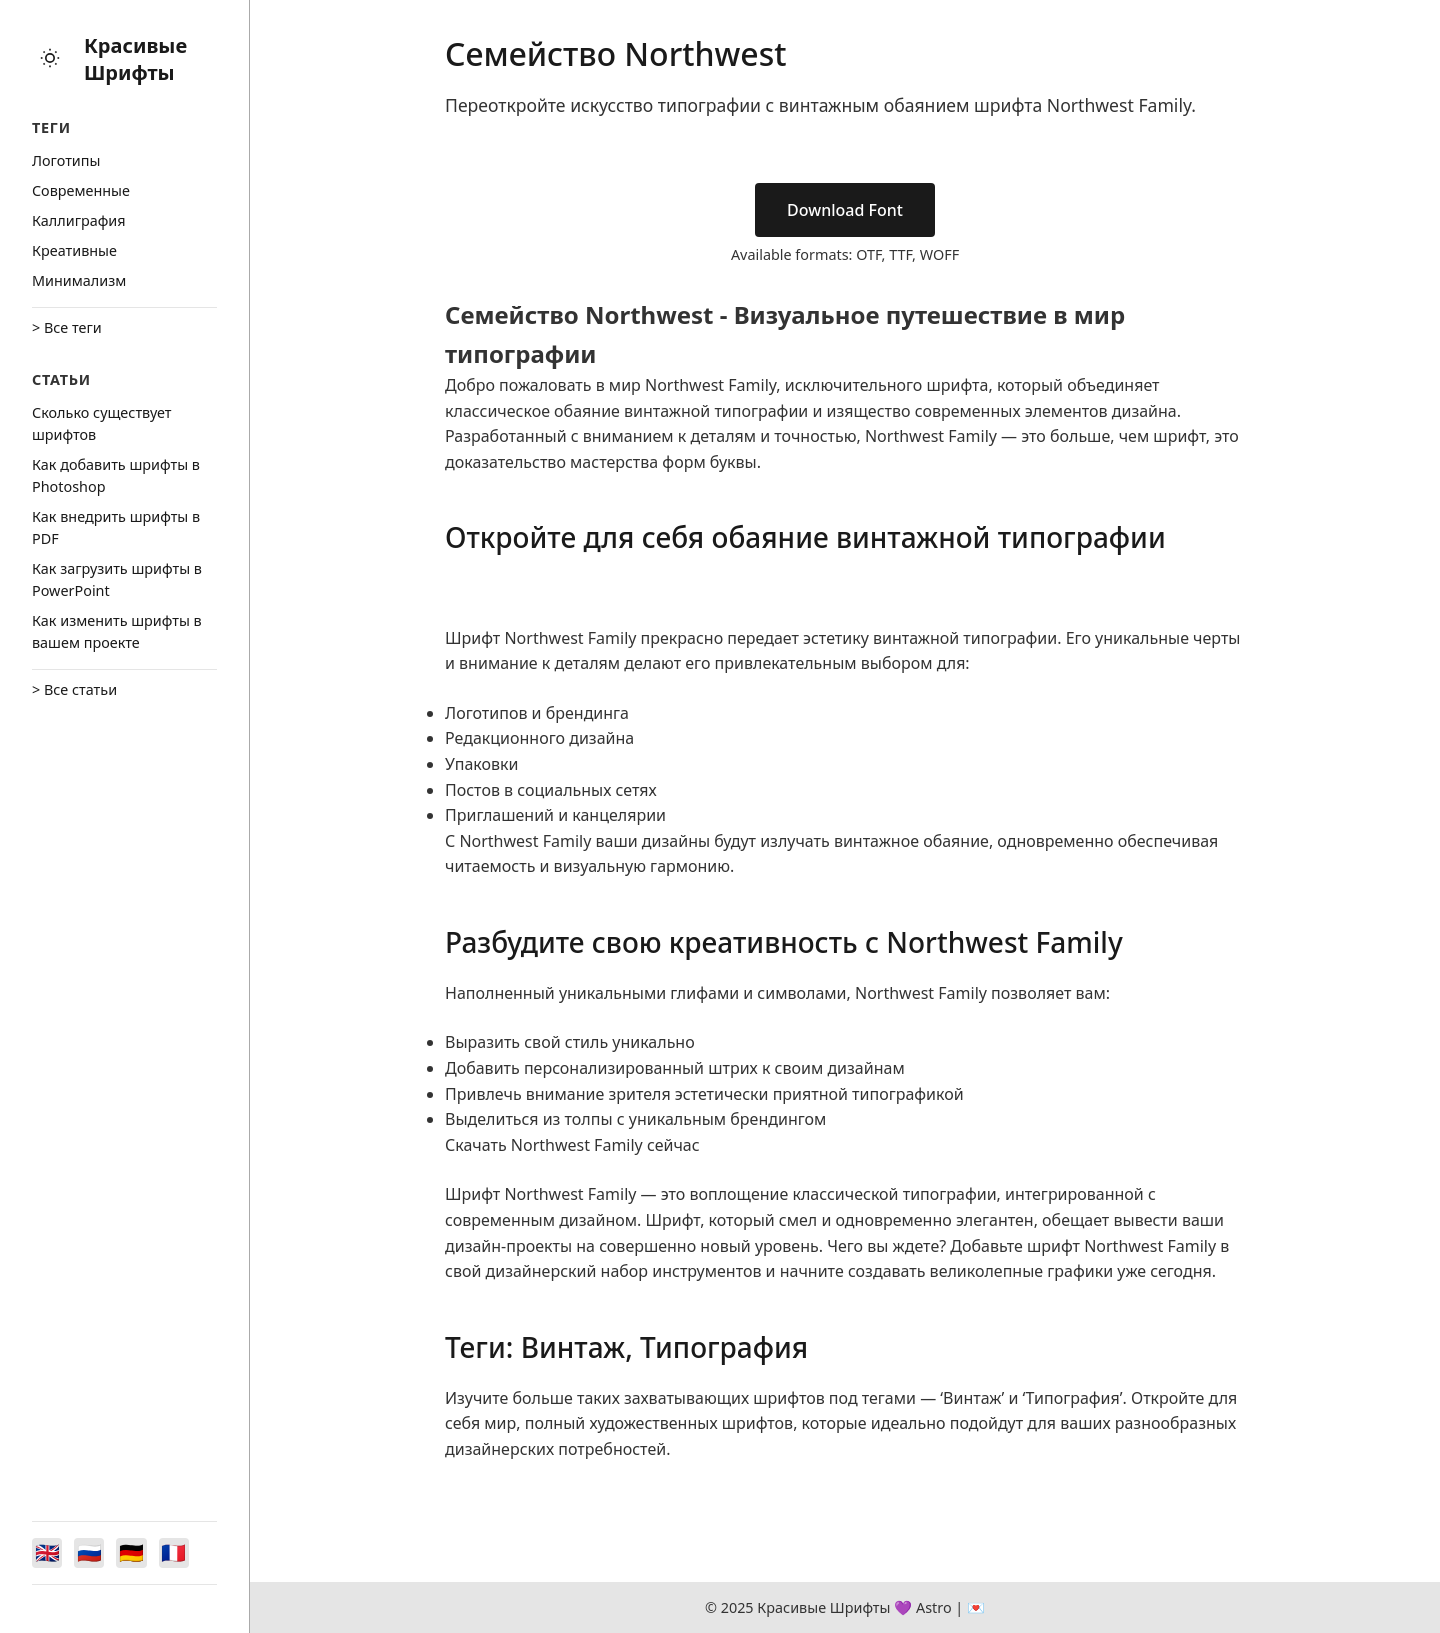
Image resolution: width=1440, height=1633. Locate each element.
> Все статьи (74, 689)
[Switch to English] (48, 1552)
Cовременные (81, 190)
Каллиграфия (79, 220)
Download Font (845, 210)
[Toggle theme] (50, 59)
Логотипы (66, 160)
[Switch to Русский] (92, 1552)
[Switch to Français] (180, 1552)
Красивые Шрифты (135, 59)
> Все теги (67, 327)
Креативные (74, 250)
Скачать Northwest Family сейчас (572, 1145)
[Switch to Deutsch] (136, 1552)
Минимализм (79, 280)
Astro (934, 1607)
